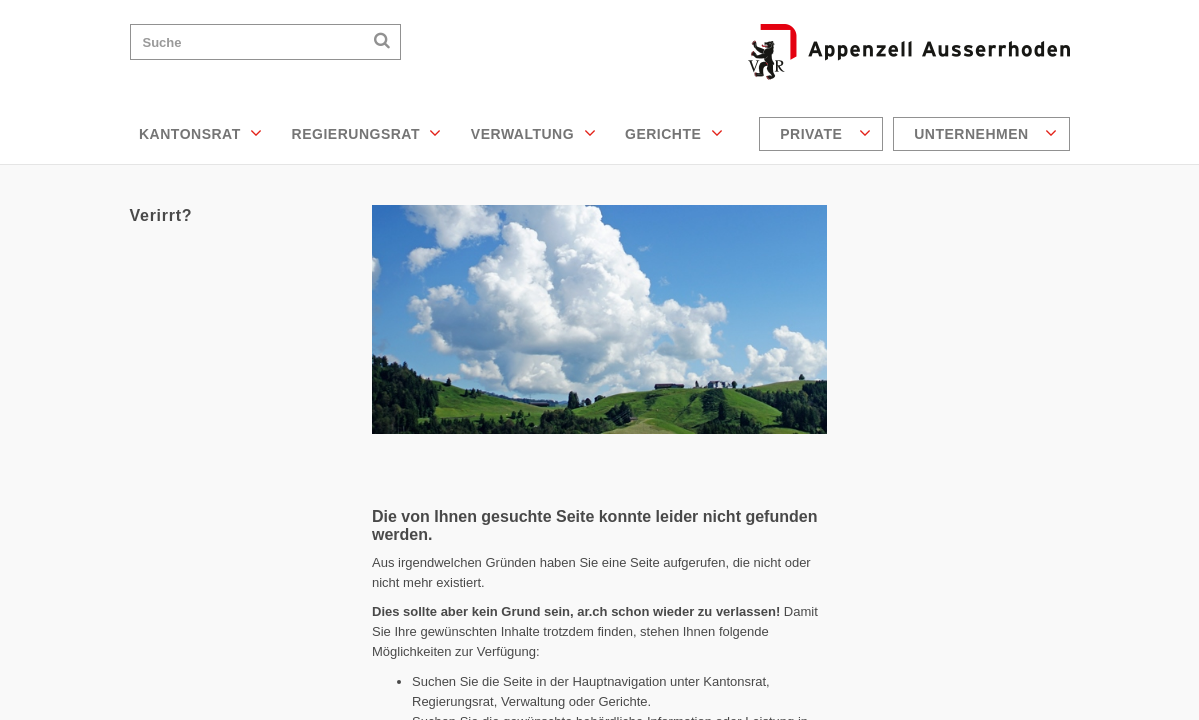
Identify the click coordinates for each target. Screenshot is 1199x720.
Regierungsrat (367, 133)
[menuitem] (823, 134)
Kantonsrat (201, 133)
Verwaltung (533, 133)
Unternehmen (985, 133)
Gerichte (674, 133)
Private (825, 133)
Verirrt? (161, 215)
